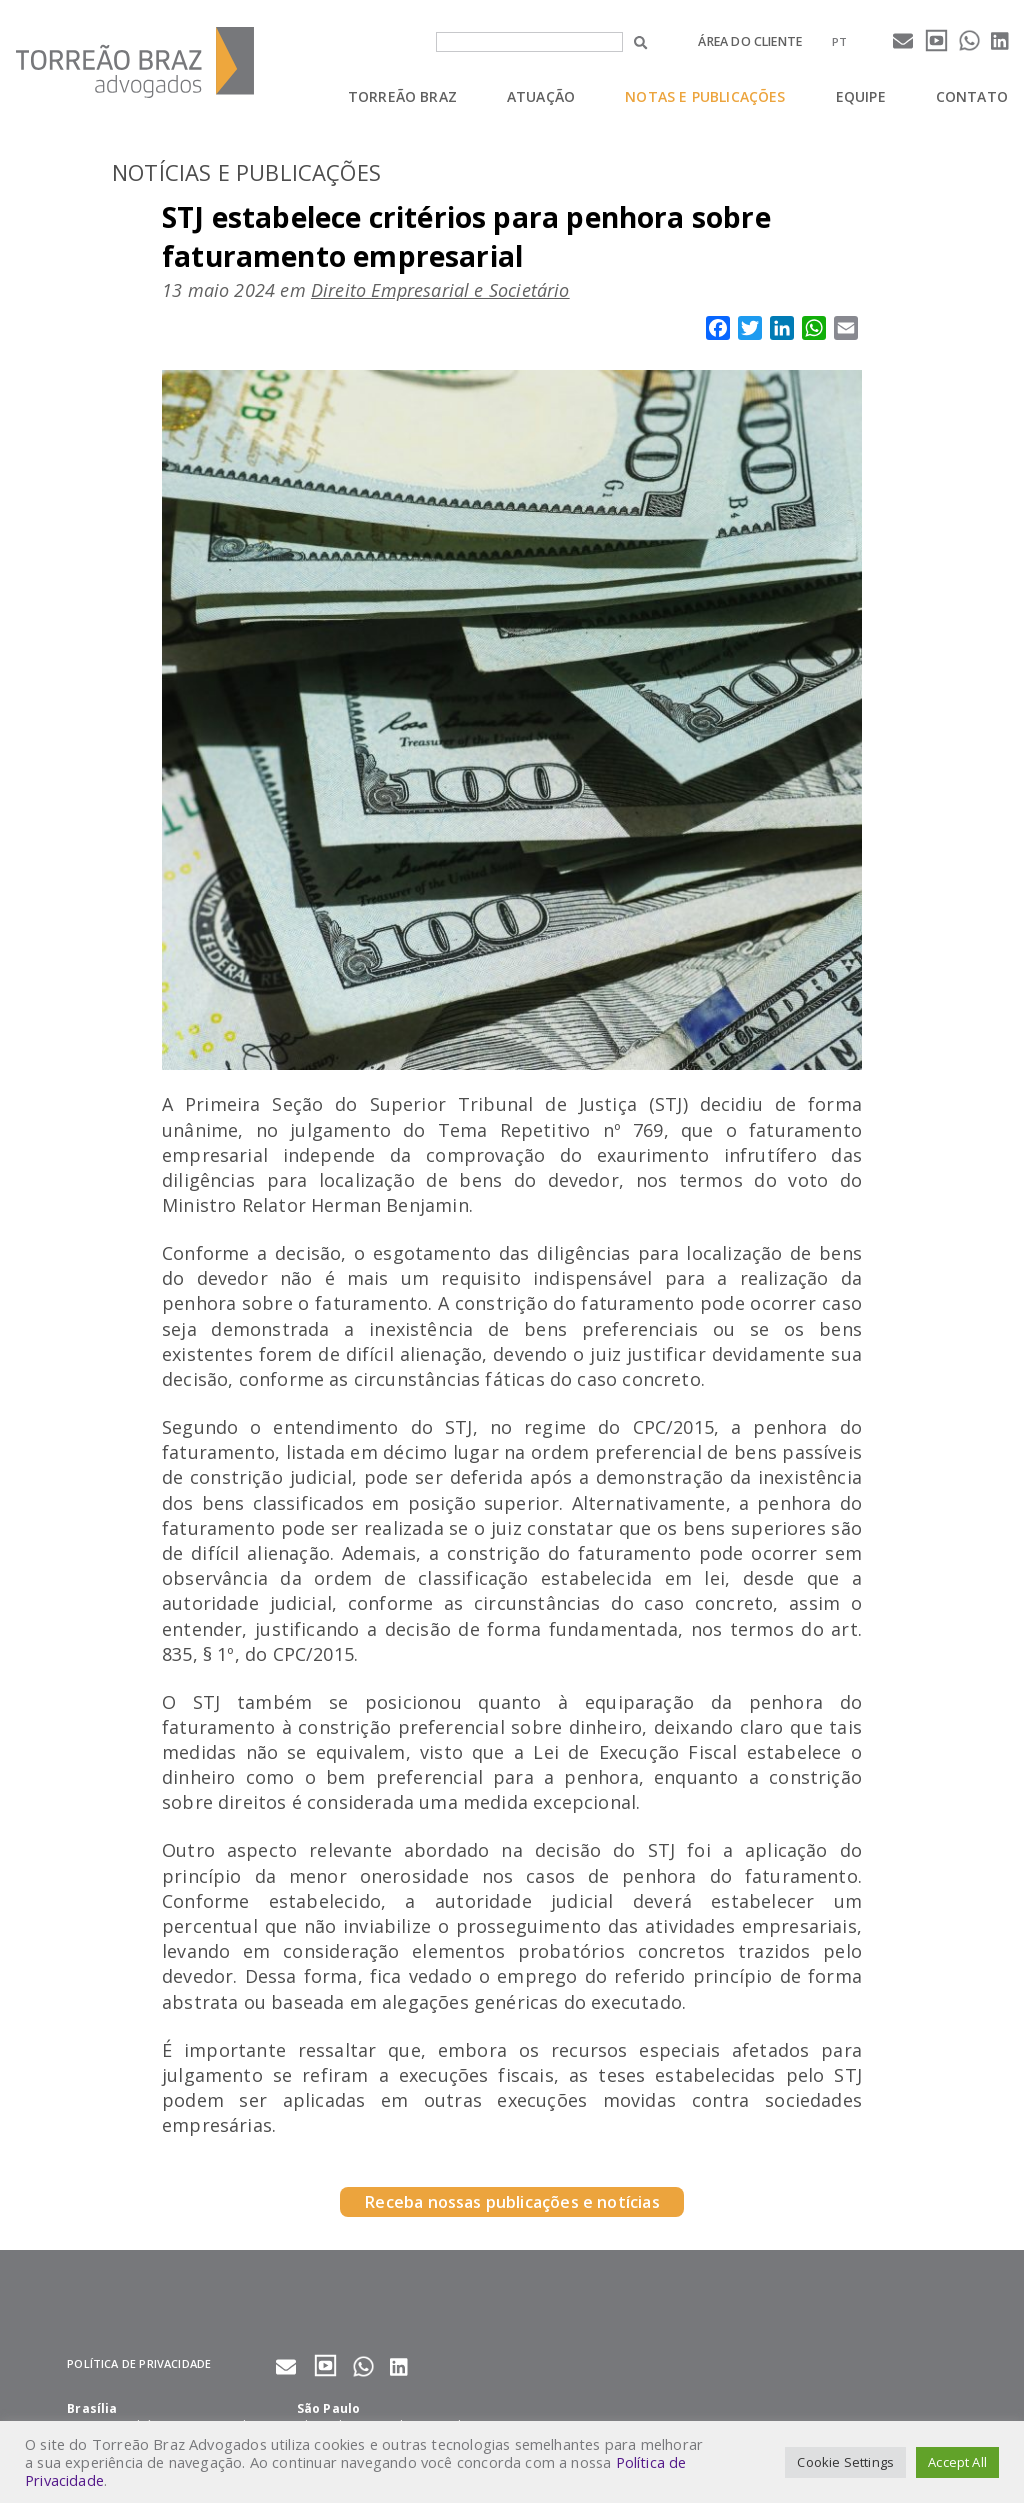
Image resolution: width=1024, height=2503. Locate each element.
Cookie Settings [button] (845, 2462)
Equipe (861, 96)
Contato (972, 96)
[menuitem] (839, 41)
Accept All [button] (957, 2462)
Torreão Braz (402, 96)
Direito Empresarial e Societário (440, 290)
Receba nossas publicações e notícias (511, 2202)
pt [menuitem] (839, 41)
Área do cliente (750, 41)
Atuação (541, 96)
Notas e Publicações (705, 96)
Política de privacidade (139, 2363)
